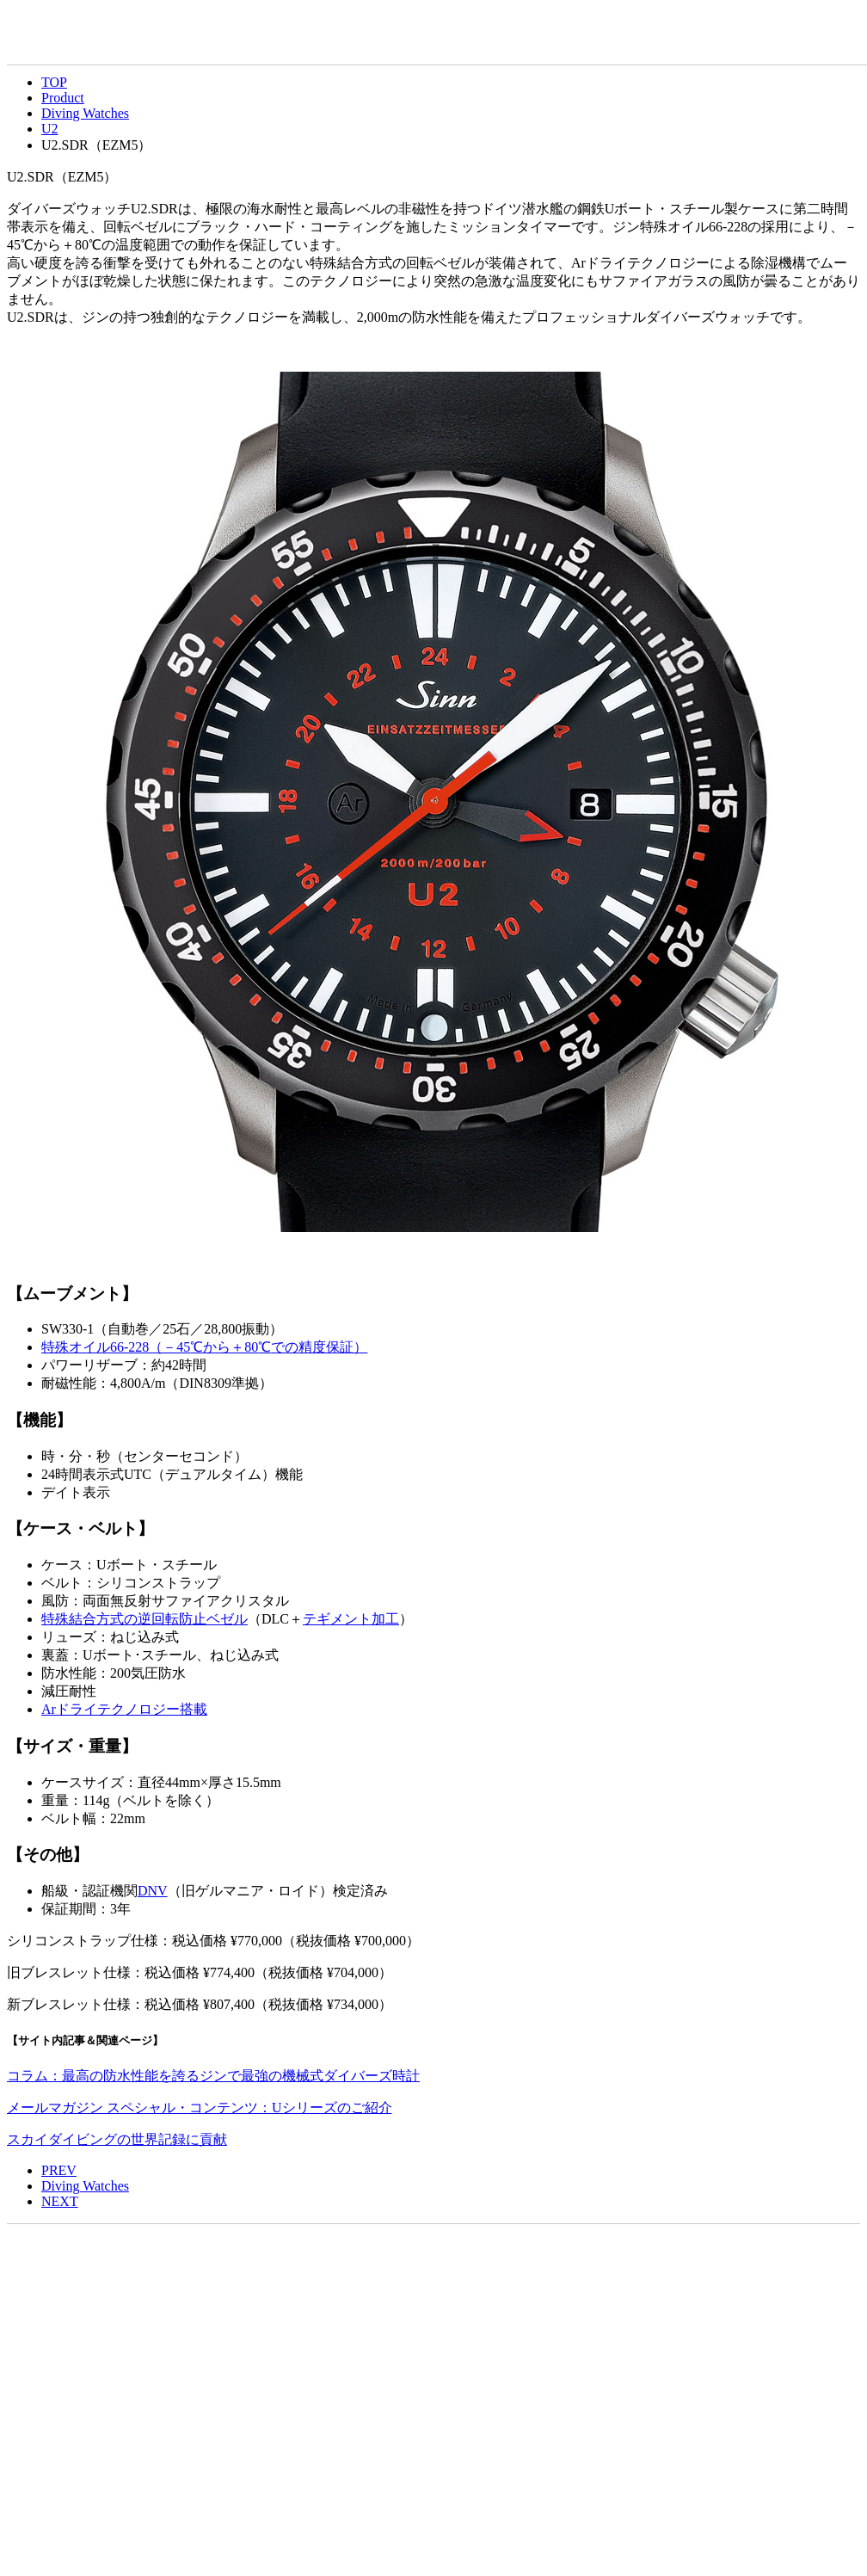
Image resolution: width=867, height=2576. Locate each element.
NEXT (59, 2201)
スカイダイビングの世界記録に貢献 (117, 2139)
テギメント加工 (351, 1619)
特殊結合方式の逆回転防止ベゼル (144, 1619)
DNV (153, 1890)
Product (62, 97)
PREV (59, 2170)
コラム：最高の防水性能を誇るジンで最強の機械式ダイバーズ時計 (213, 2075)
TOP (54, 82)
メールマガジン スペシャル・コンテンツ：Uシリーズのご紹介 (199, 2107)
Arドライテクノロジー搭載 (124, 1709)
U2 (49, 128)
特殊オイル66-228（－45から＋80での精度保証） (204, 1347)
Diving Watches (85, 113)
